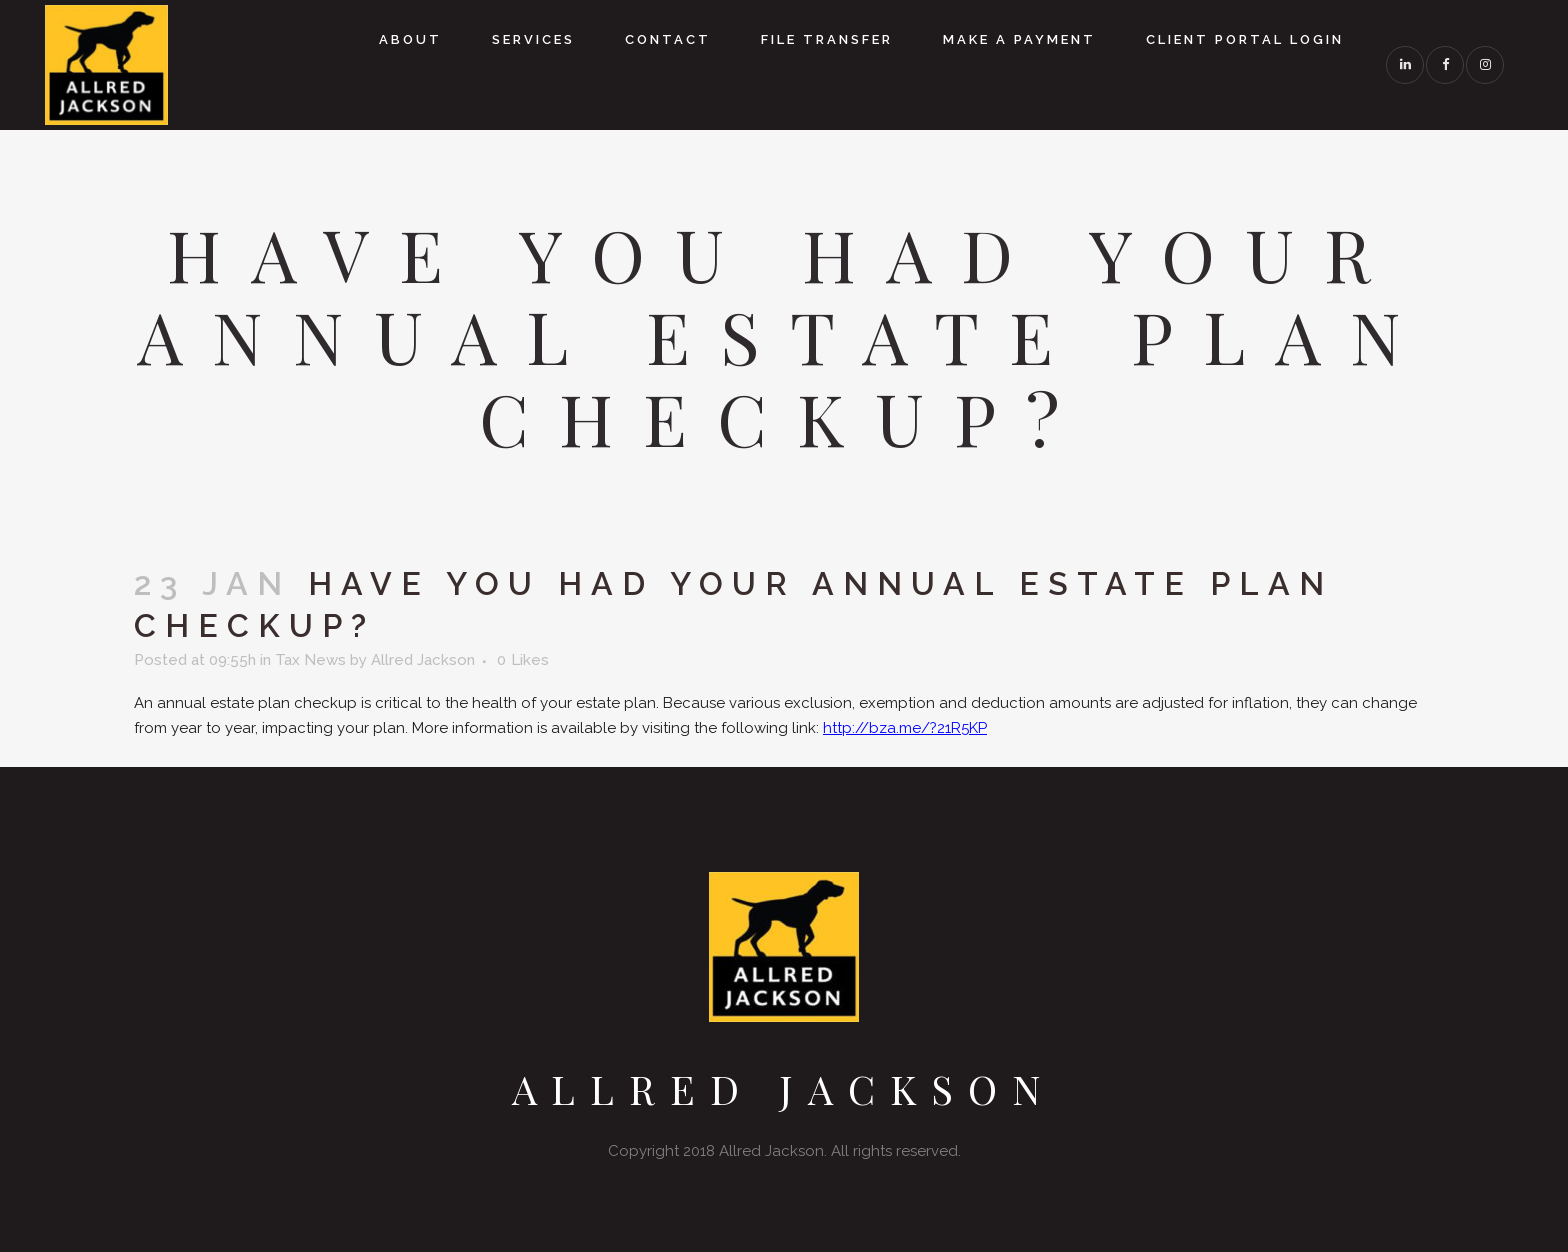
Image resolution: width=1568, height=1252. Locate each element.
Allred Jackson (423, 660)
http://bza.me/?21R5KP (905, 728)
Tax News (310, 660)
